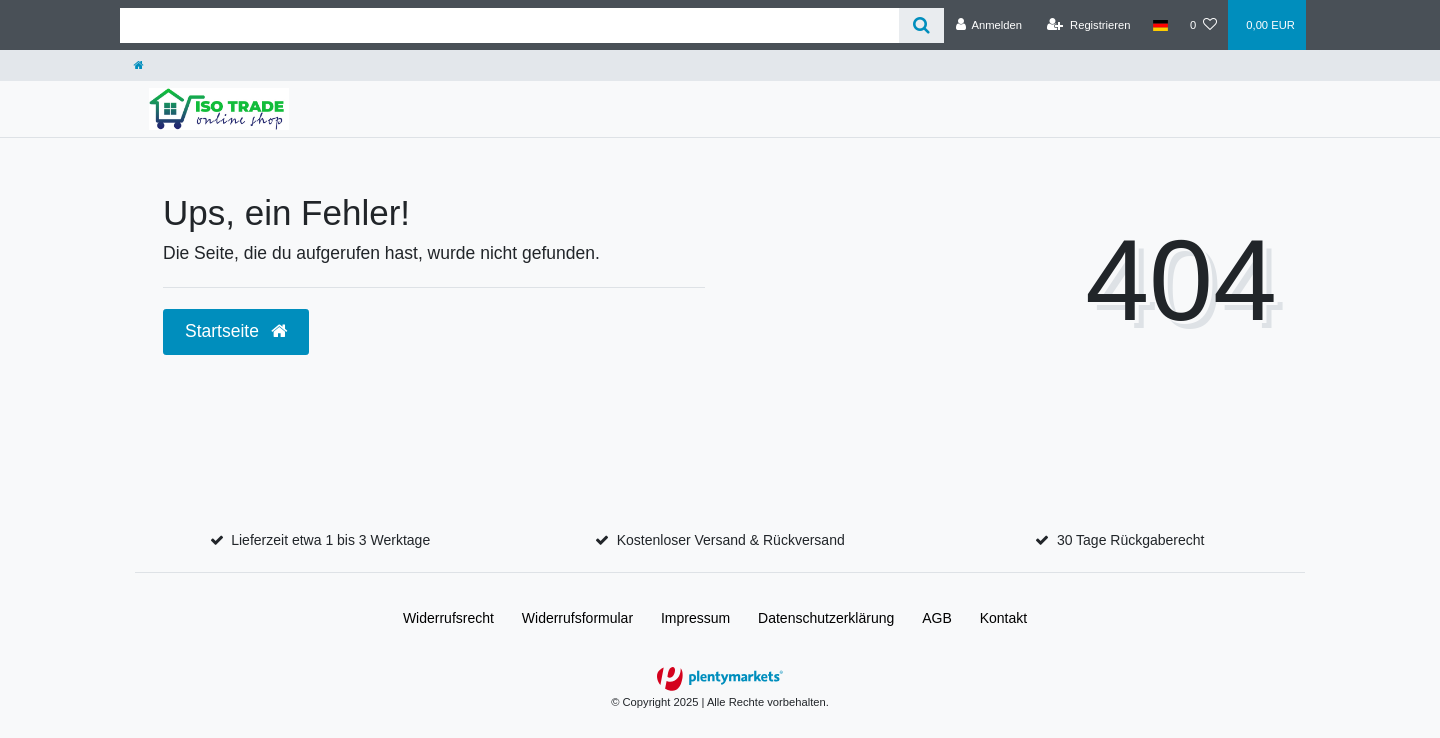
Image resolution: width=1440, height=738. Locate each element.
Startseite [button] (236, 331)
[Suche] (921, 25)
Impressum (695, 618)
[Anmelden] (988, 25)
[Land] (1160, 25)
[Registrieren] (1088, 25)
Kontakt (1003, 618)
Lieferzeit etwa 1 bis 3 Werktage (330, 540)
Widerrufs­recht (448, 618)
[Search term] (509, 25)
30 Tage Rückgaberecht (1131, 540)
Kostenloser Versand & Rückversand (731, 540)
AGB (937, 618)
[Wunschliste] (1203, 25)
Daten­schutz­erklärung (826, 618)
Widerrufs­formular (577, 618)
